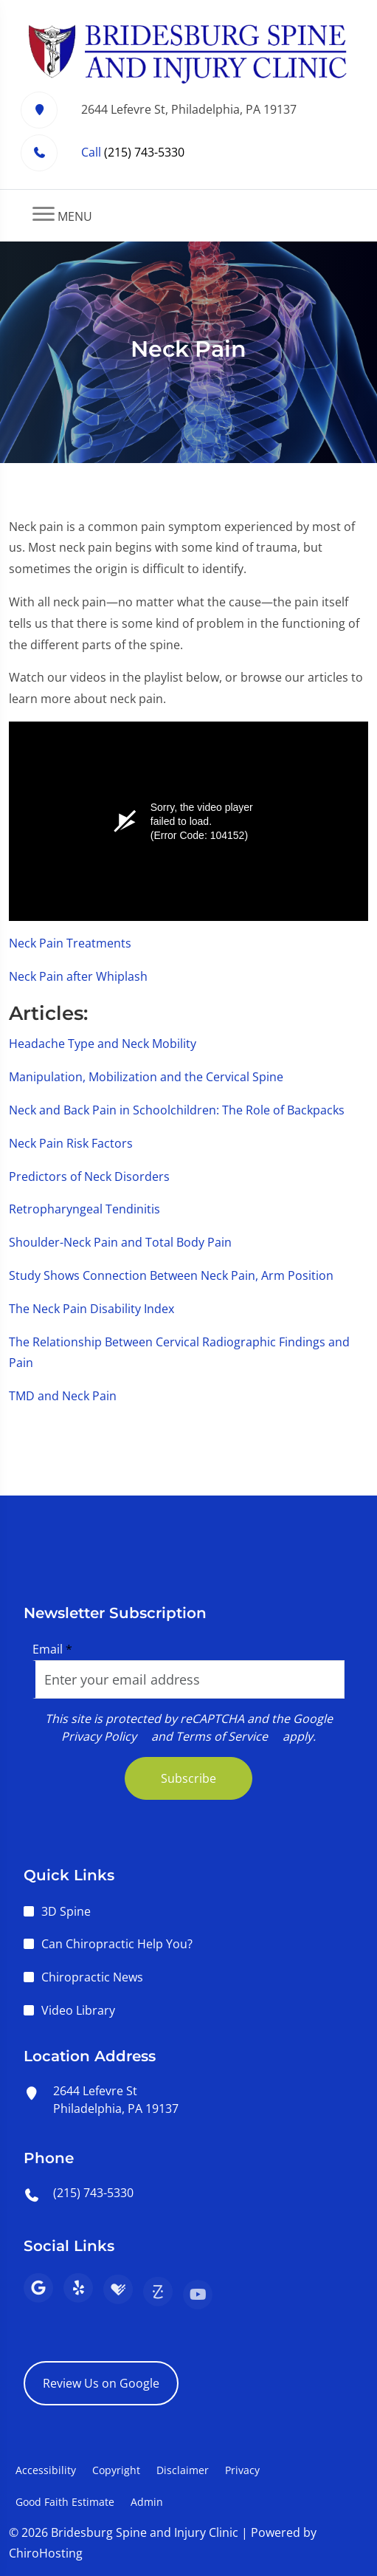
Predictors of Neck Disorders (89, 1176)
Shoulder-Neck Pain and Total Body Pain (120, 1242)
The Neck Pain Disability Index (91, 1309)
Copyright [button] (116, 2470)
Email (52, 1649)
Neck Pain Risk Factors (71, 1143)
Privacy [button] (242, 2470)
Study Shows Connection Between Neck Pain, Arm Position (171, 1275)
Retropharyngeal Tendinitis (84, 1209)
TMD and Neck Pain (63, 1396)
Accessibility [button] (45, 2470)
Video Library (78, 2010)
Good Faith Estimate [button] (64, 2502)
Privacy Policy (98, 1736)
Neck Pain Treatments (70, 943)
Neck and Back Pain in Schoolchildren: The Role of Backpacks (177, 1110)
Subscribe (188, 1778)
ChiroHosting (46, 2553)
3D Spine (66, 1911)
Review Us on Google (101, 2383)
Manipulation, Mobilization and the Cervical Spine (146, 1077)
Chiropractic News (92, 1977)
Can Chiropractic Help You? (117, 1944)
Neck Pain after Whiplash (78, 976)
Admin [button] (147, 2502)
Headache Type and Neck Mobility (102, 1043)
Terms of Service (222, 1736)
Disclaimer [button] (182, 2470)
